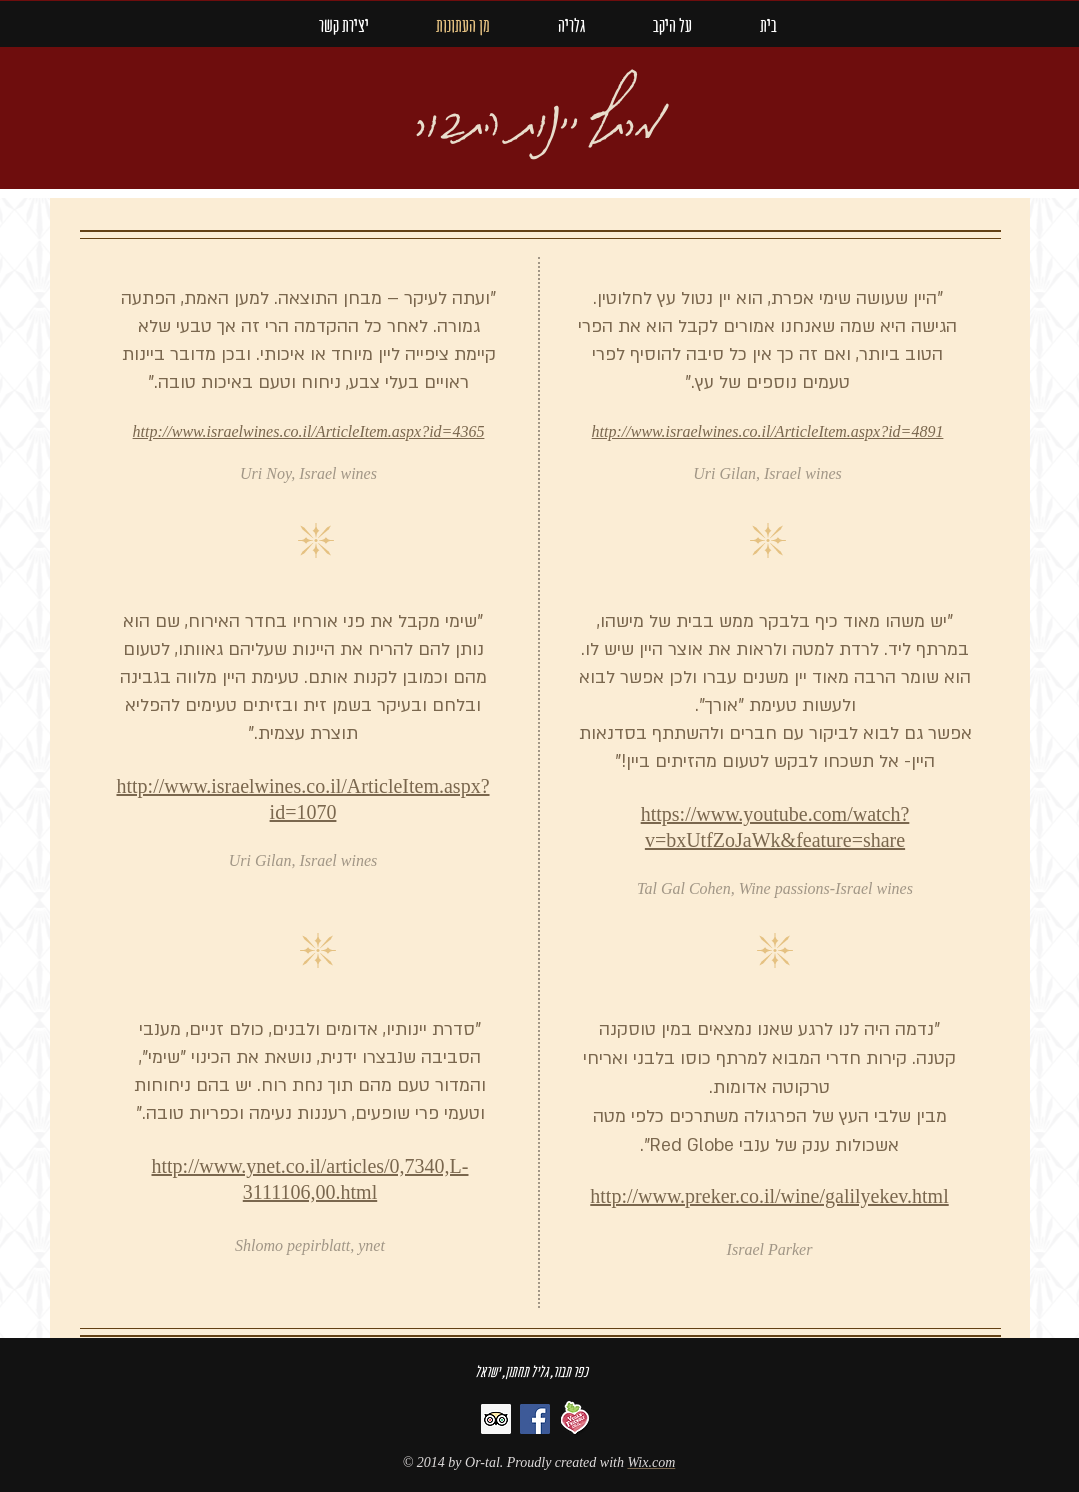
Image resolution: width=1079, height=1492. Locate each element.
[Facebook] (535, 1419)
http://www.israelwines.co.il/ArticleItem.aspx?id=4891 (768, 431)
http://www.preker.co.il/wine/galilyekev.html (769, 1196)
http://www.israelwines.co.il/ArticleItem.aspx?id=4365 (309, 431)
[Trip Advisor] (496, 1419)
